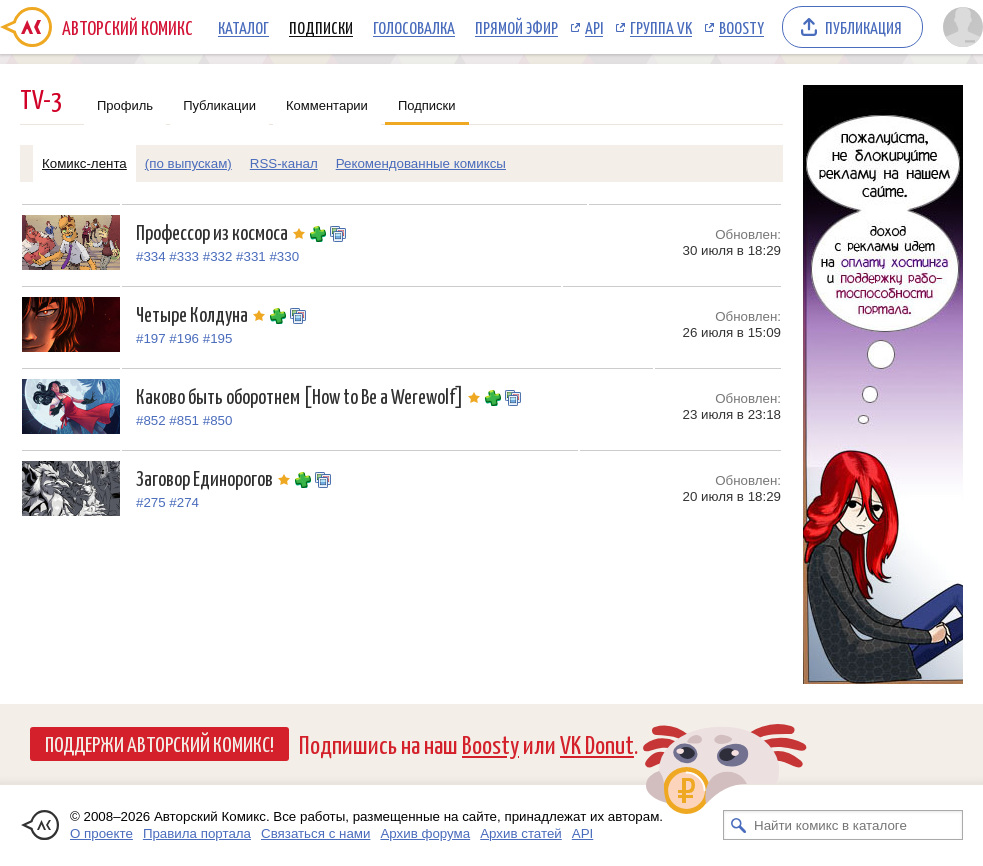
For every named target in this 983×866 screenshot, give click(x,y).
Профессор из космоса (223, 231)
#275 (151, 502)
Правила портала (197, 833)
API (594, 27)
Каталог (243, 27)
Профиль (125, 105)
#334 (151, 256)
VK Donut (597, 743)
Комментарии (327, 105)
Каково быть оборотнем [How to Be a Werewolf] (310, 395)
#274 (184, 502)
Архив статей (521, 833)
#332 (218, 256)
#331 (251, 256)
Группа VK (661, 27)
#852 (151, 420)
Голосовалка (414, 27)
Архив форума (425, 833)
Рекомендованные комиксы (421, 163)
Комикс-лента (84, 163)
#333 (184, 256)
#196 (184, 338)
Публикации (219, 105)
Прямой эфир (516, 27)
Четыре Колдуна (203, 313)
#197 (151, 338)
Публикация (863, 27)
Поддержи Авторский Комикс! (159, 743)
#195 (218, 338)
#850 (218, 420)
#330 (284, 256)
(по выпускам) (188, 163)
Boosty (741, 27)
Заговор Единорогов (215, 477)
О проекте (101, 833)
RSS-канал (284, 163)
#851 (184, 420)
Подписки (321, 27)
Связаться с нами (315, 833)
